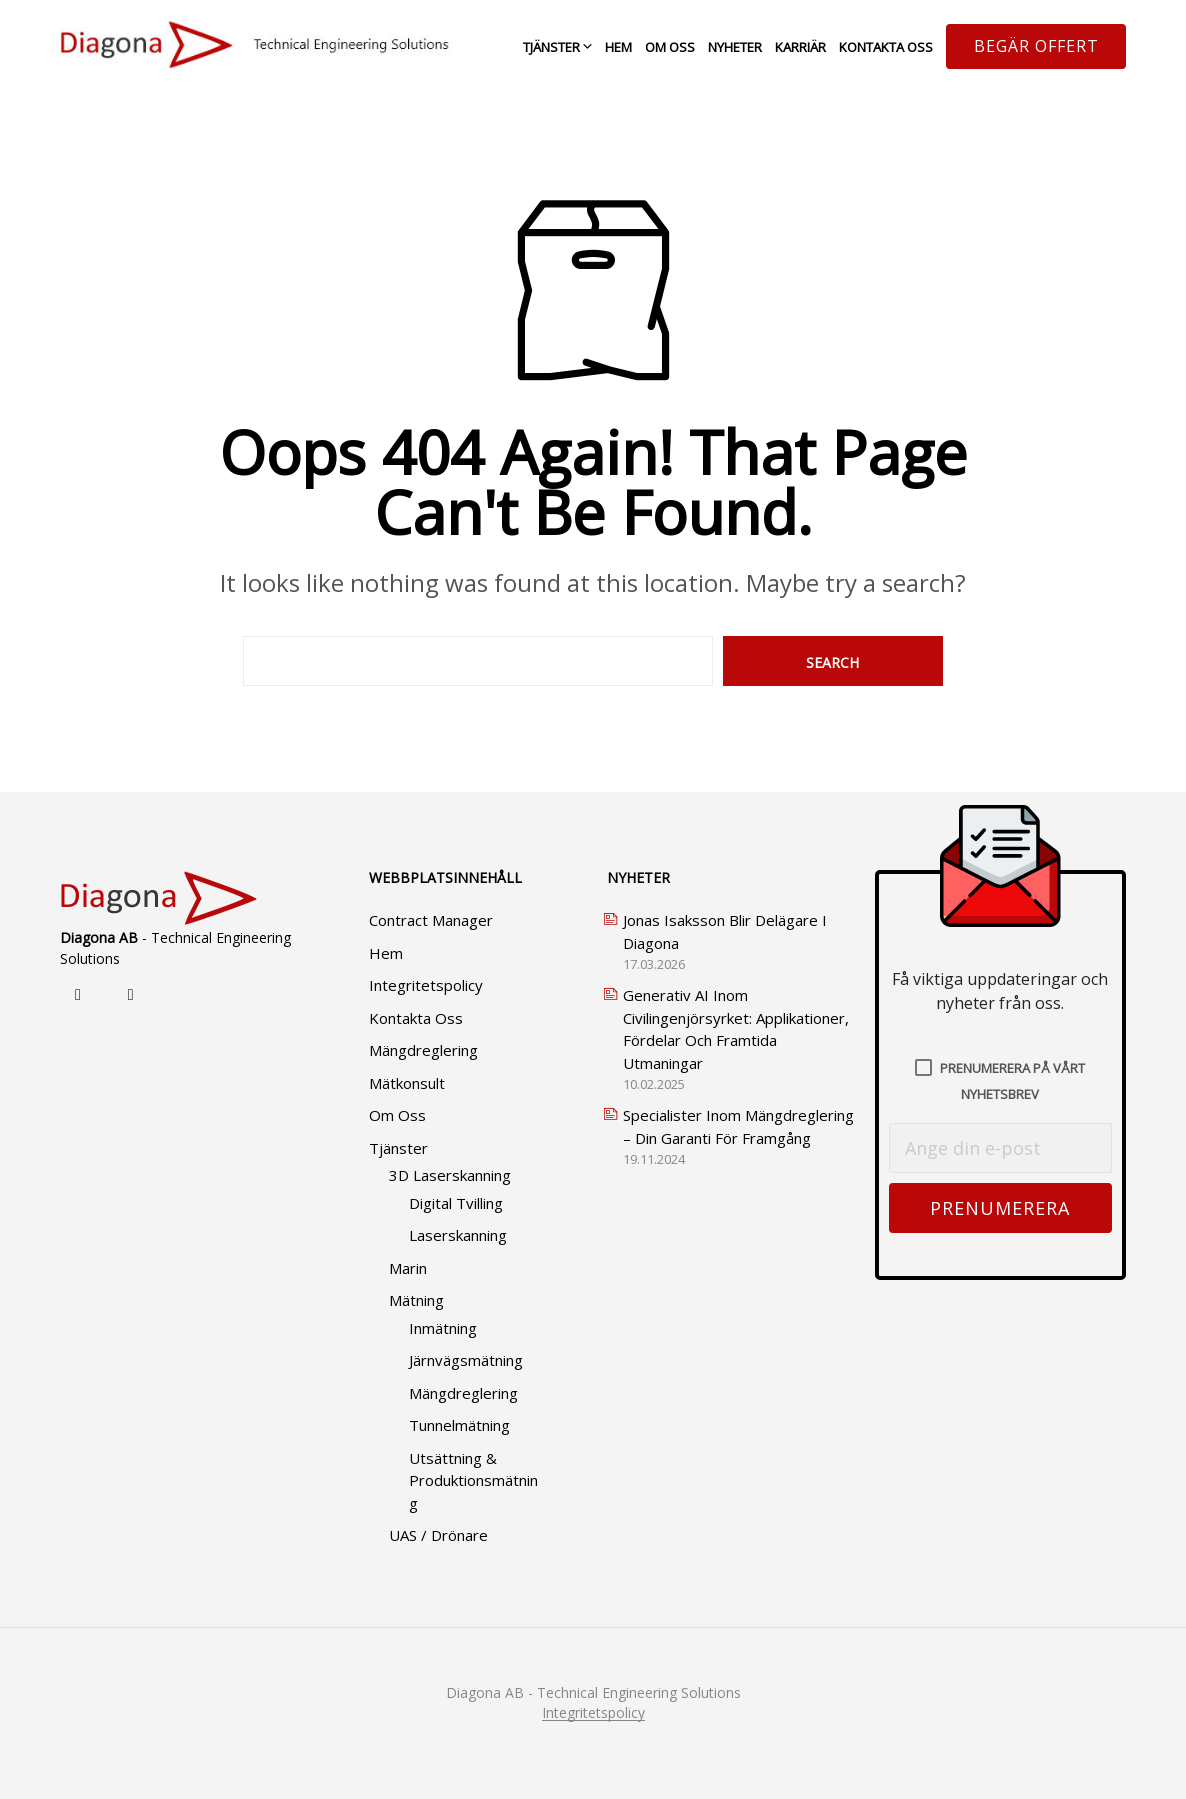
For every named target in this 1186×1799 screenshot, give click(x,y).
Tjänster (551, 47)
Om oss (670, 47)
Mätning (416, 1300)
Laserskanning (458, 1235)
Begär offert (1036, 46)
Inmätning (443, 1328)
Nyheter (735, 47)
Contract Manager (431, 920)
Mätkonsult (407, 1083)
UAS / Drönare (438, 1535)
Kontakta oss (886, 47)
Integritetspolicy (426, 985)
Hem (618, 47)
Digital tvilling (456, 1203)
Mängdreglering (423, 1050)
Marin (408, 1268)
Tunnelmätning (459, 1425)
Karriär (800, 47)
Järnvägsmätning (466, 1360)
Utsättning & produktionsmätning (473, 1480)
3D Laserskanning (450, 1175)
